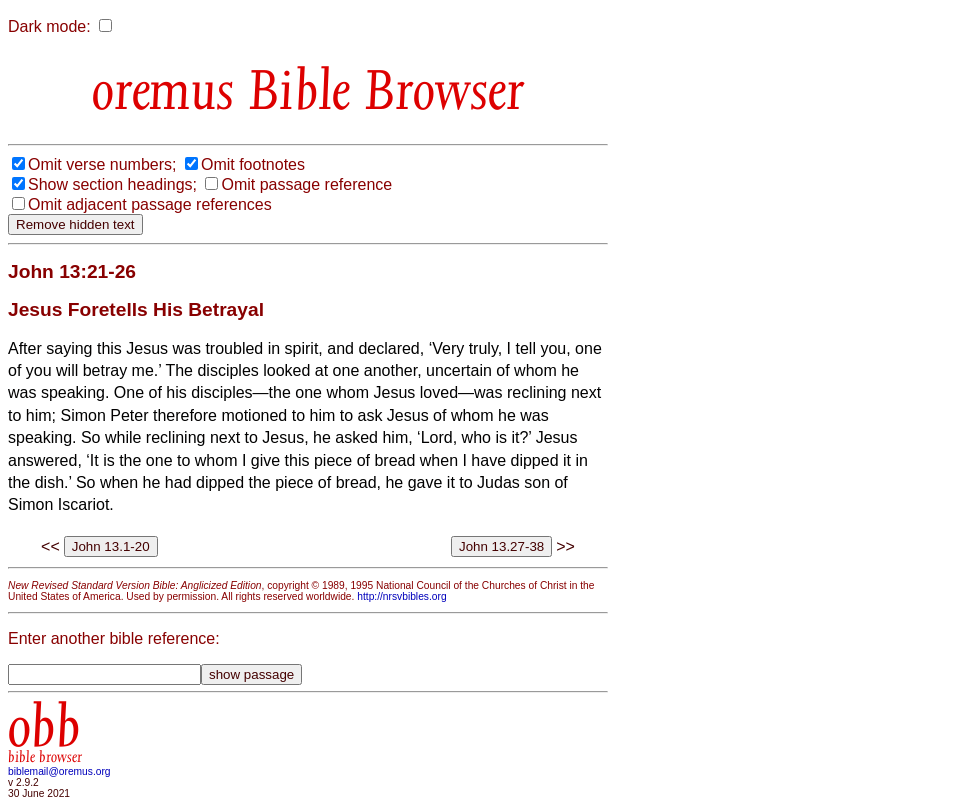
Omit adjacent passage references (150, 204)
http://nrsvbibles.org (401, 596)
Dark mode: (49, 26)
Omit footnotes (253, 164)
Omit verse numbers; (102, 164)
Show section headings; (112, 184)
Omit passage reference (306, 184)
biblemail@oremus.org (59, 771)
